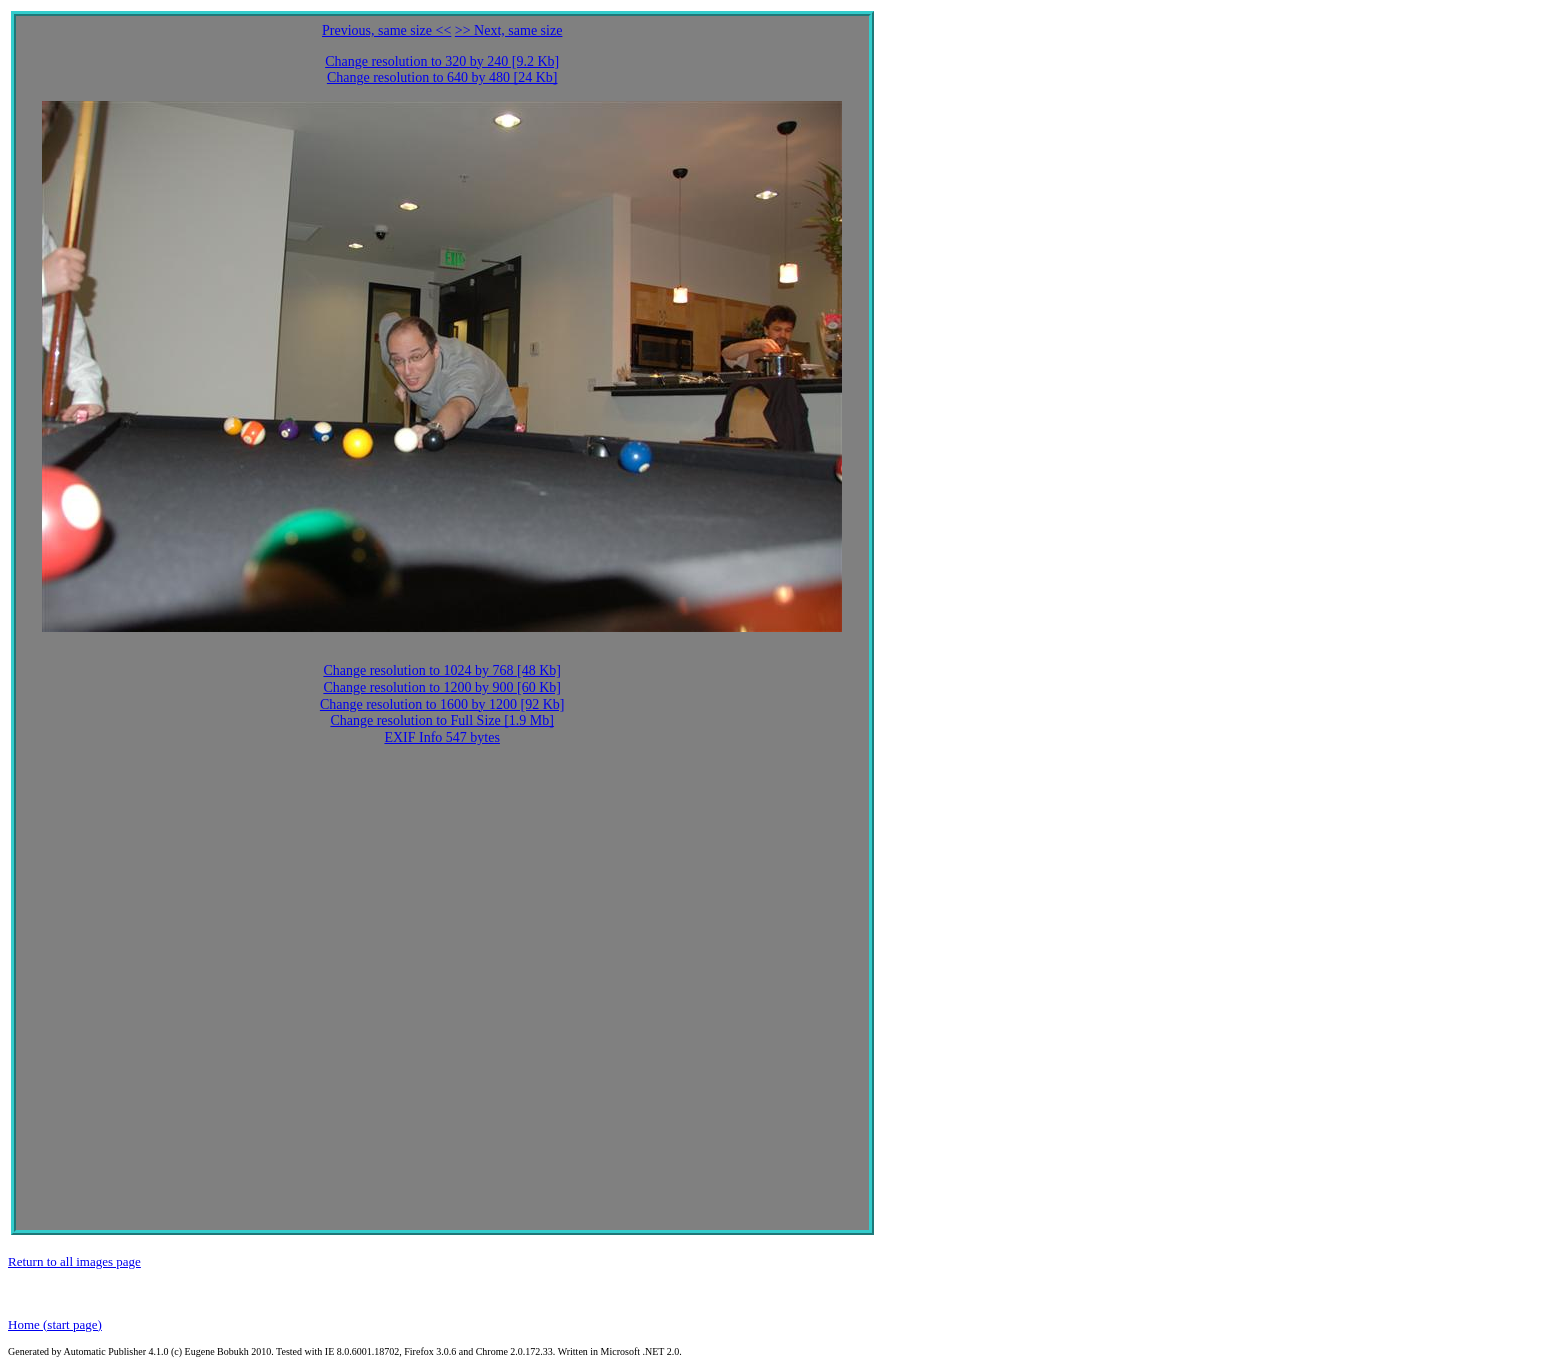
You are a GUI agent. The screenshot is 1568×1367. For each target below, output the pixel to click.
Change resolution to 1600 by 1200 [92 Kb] (442, 704)
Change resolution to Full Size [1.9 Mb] (442, 720)
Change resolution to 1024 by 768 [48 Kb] (442, 670)
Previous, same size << (386, 30)
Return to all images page (74, 1261)
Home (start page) (55, 1324)
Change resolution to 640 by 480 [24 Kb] (442, 77)
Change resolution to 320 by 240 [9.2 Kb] (442, 61)
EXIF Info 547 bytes (442, 737)
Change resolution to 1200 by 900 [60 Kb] (442, 687)
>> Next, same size (509, 30)
